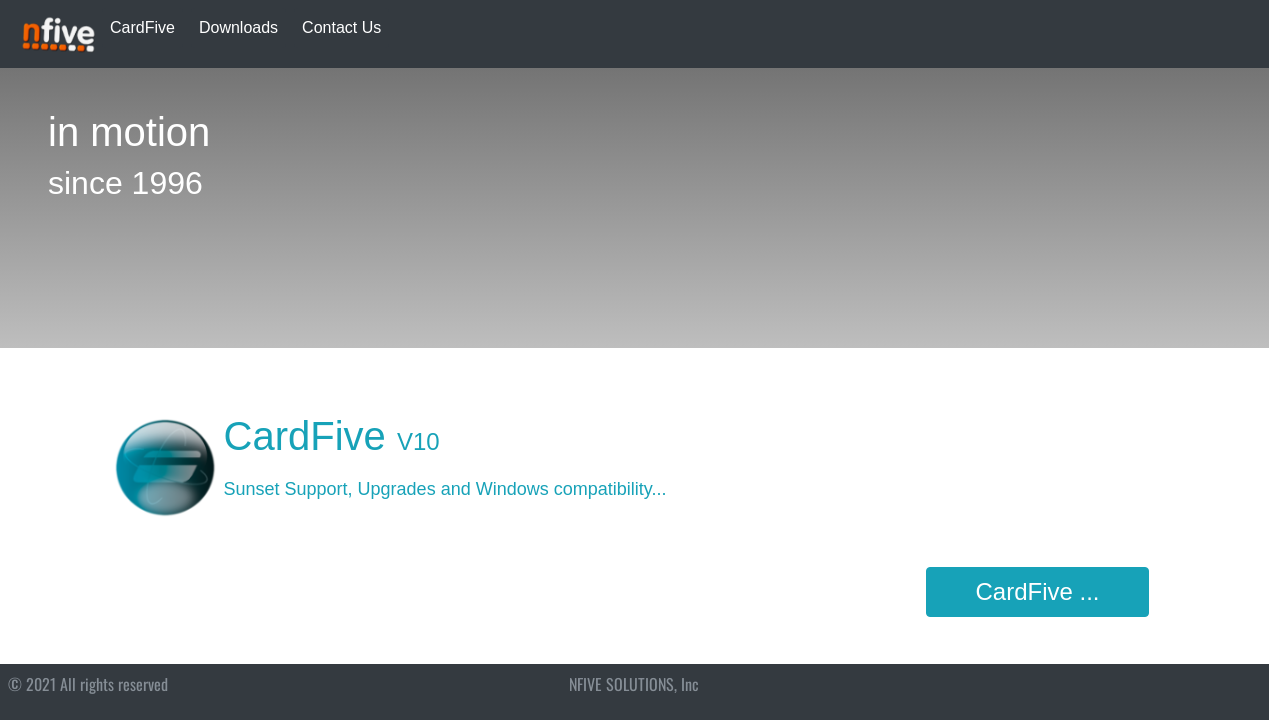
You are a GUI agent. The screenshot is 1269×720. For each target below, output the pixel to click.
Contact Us (341, 27)
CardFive (142, 27)
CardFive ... (1037, 591)
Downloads (238, 27)
